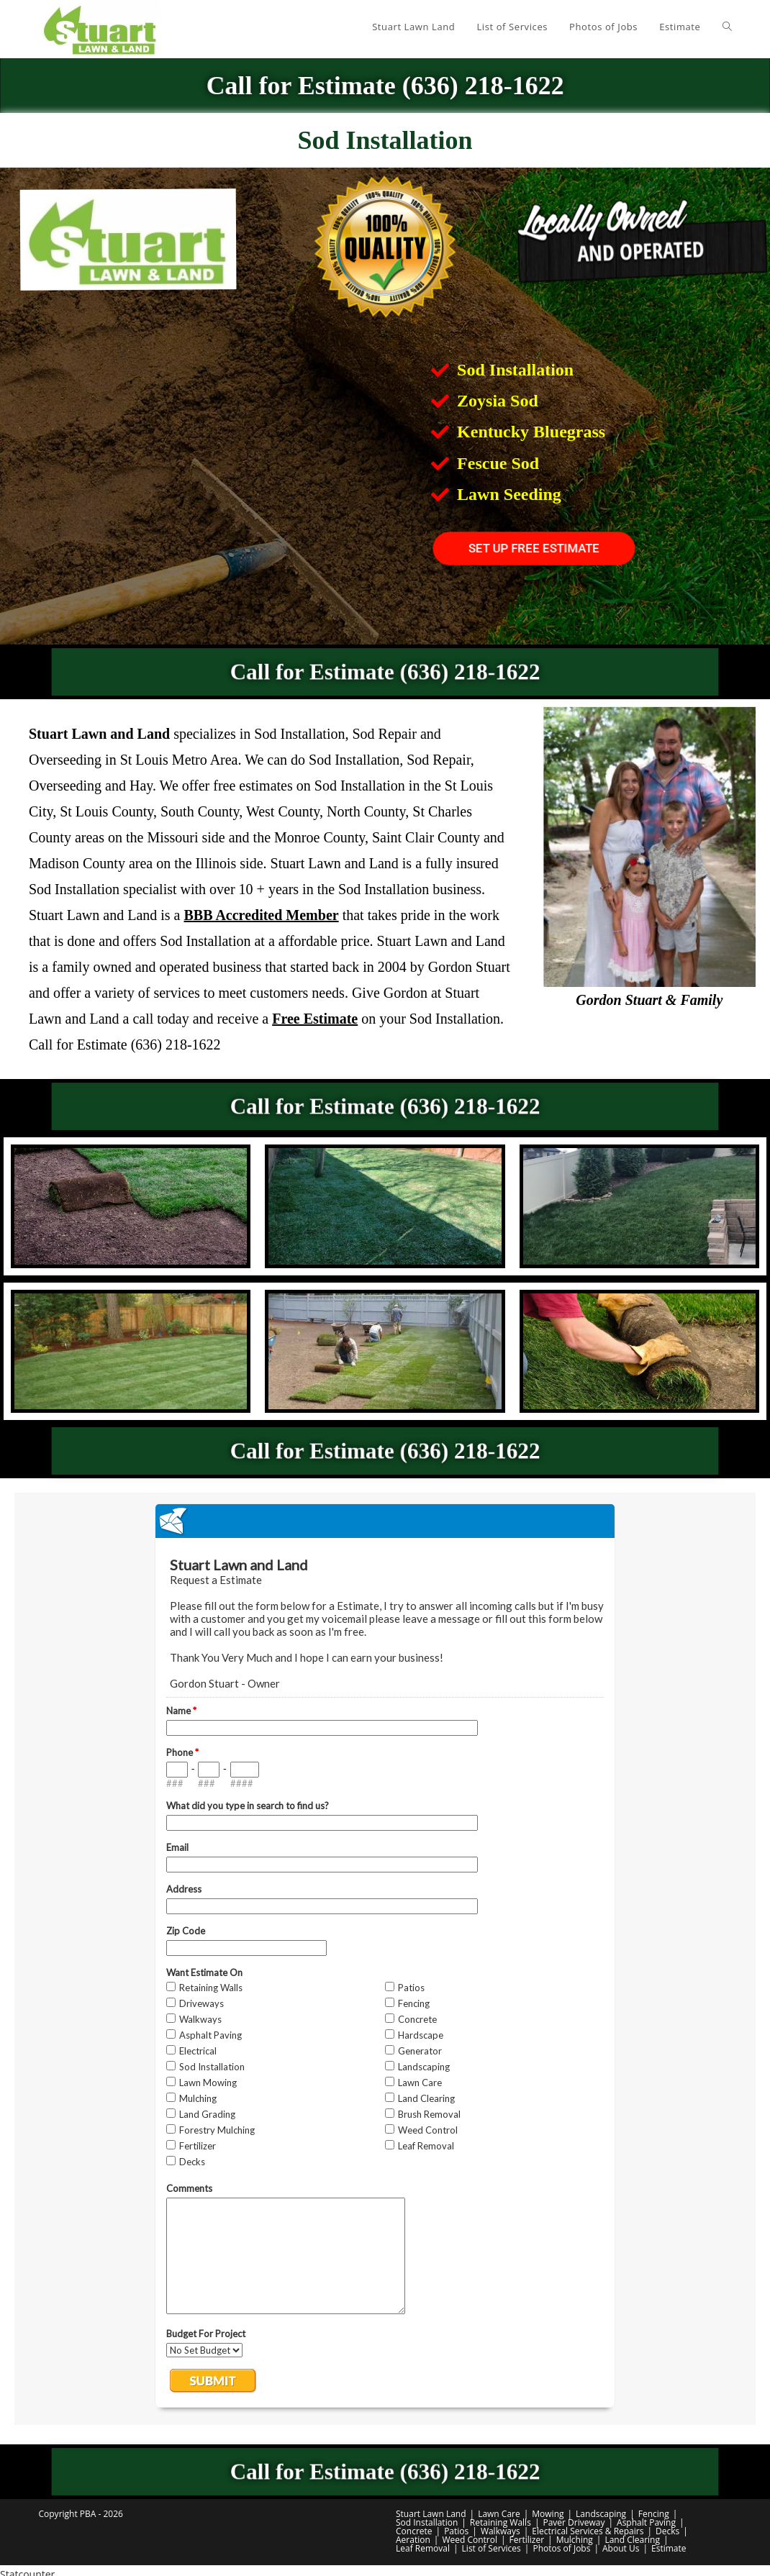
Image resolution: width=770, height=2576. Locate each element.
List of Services (491, 2548)
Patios (456, 2531)
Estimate (669, 2548)
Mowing (547, 2514)
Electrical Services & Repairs (587, 2531)
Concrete (414, 2531)
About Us (620, 2548)
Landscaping (601, 2514)
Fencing (653, 2514)
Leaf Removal (423, 2548)
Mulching (574, 2540)
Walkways (500, 2531)
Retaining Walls (500, 2522)
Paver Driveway (573, 2522)
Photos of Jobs (561, 2548)
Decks (667, 2531)
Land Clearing (632, 2540)
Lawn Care (499, 2514)
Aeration (413, 2540)
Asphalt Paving (646, 2522)
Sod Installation (427, 2522)
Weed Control (469, 2540)
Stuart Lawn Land (431, 2514)
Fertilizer (526, 2540)
